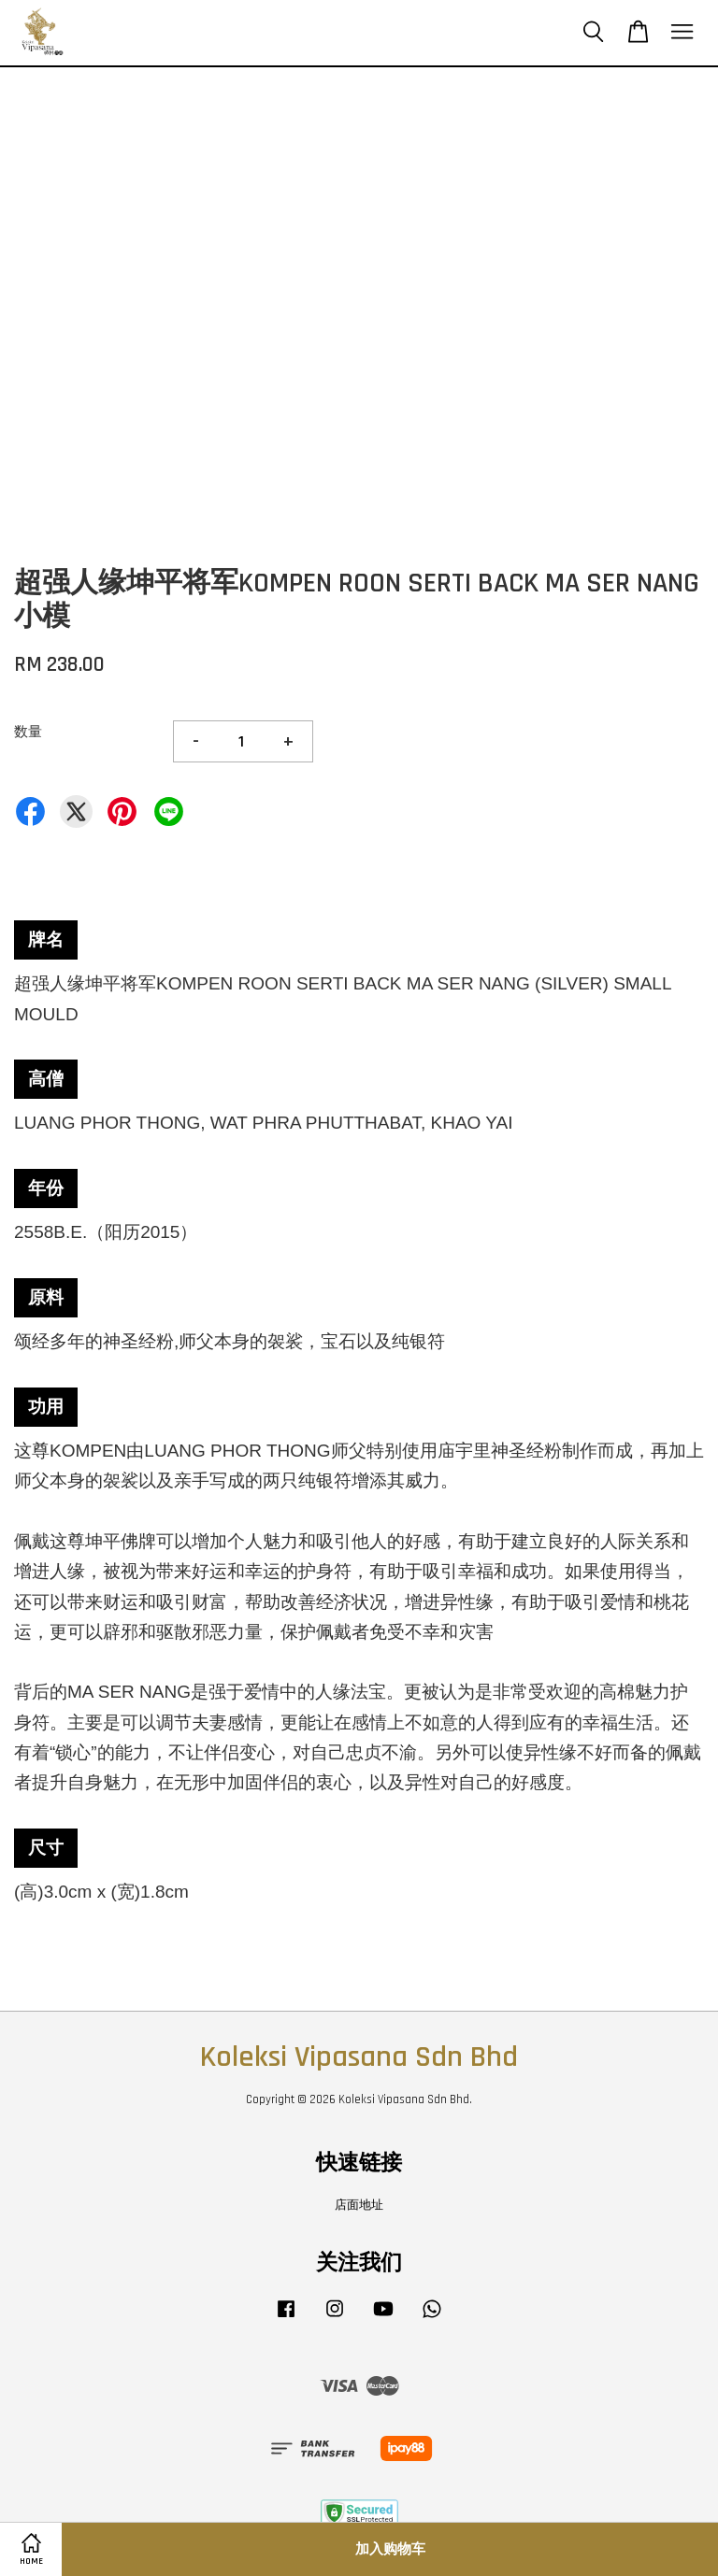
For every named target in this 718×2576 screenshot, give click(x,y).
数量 (28, 732)
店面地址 (359, 2205)
